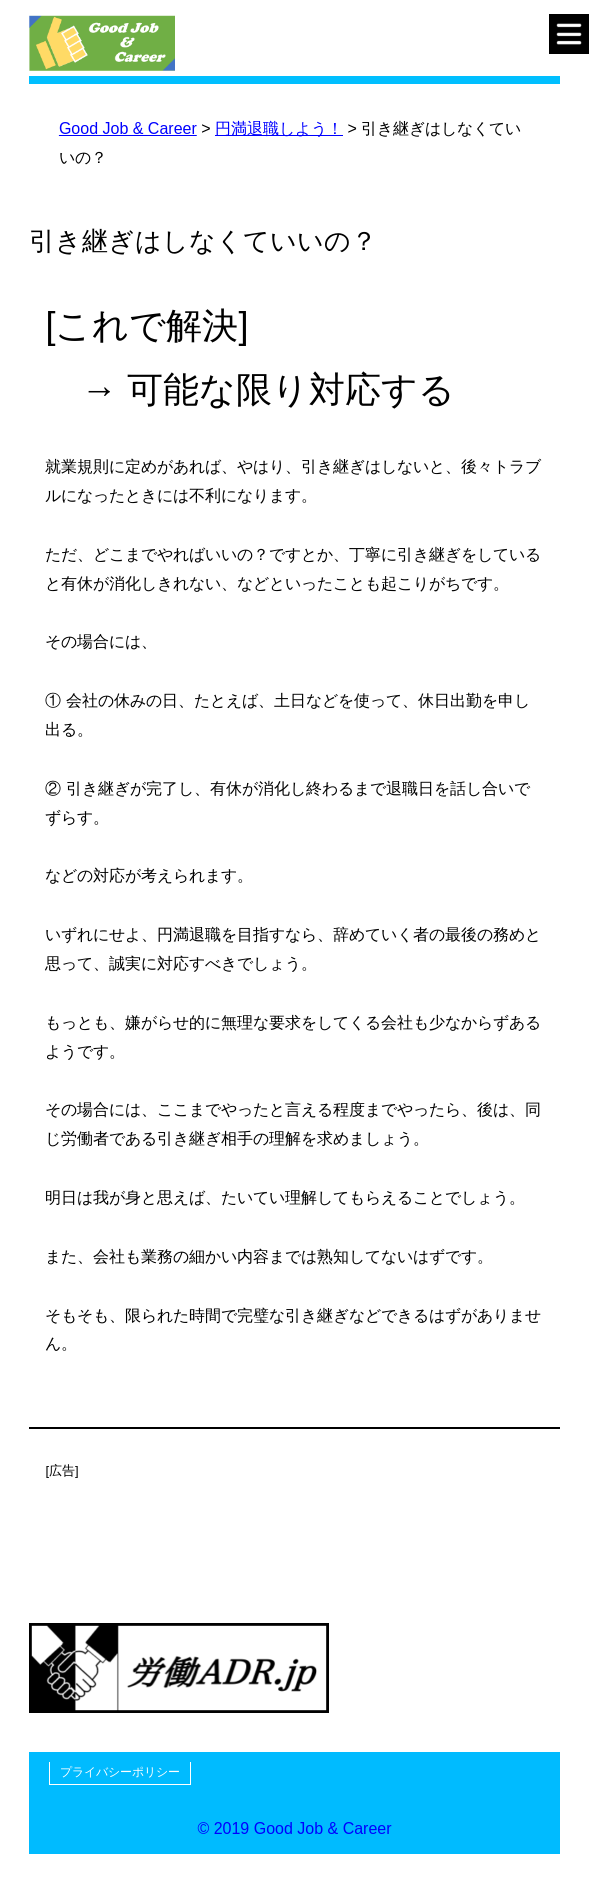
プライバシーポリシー (120, 1772)
